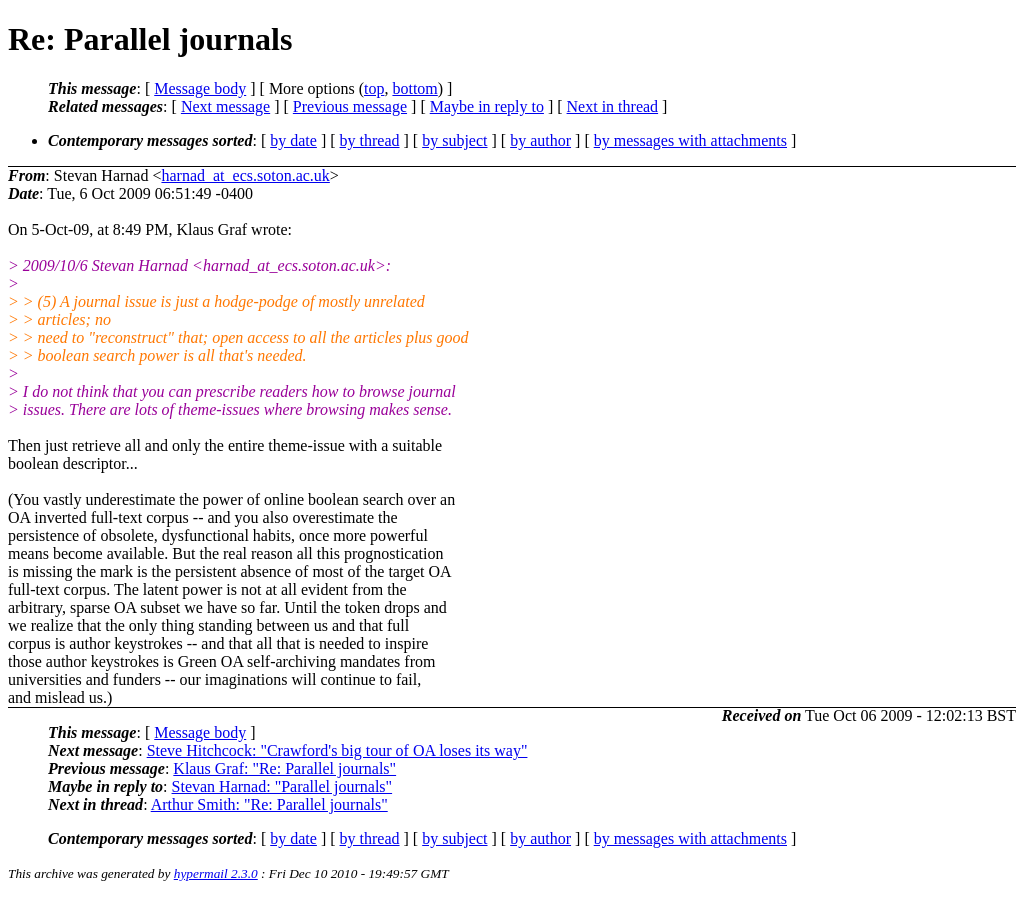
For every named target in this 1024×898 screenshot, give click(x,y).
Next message (225, 106)
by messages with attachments (690, 140)
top (374, 88)
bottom (414, 88)
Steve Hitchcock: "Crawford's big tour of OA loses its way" (337, 750)
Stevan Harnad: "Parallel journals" (282, 786)
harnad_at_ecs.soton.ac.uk (245, 175)
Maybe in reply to (487, 106)
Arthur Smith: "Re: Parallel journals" (269, 804)
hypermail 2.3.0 (216, 873)
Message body (200, 88)
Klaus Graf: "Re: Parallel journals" (284, 768)
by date (293, 140)
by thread (370, 140)
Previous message (350, 106)
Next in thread (613, 106)
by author (540, 140)
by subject (454, 140)
